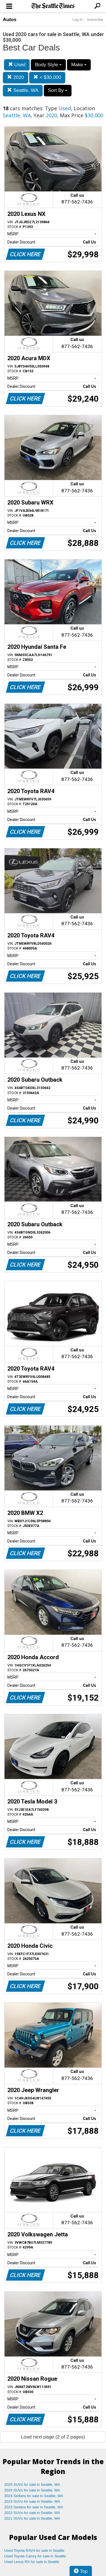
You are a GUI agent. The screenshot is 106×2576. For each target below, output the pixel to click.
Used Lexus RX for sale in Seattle (31, 2562)
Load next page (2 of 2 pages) (53, 2437)
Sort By (57, 90)
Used (16, 64)
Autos (9, 19)
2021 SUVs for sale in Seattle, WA (32, 2518)
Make (78, 64)
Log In (77, 19)
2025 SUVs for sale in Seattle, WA (32, 2484)
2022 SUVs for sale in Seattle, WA (32, 2513)
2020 (15, 77)
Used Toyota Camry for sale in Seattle (35, 2556)
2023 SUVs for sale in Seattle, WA (32, 2501)
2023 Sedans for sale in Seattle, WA (33, 2507)
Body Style (48, 64)
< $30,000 (47, 77)
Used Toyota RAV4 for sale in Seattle (34, 2550)
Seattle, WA (22, 90)
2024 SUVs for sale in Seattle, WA (32, 2490)
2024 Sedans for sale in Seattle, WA (33, 2496)
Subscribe (95, 19)
